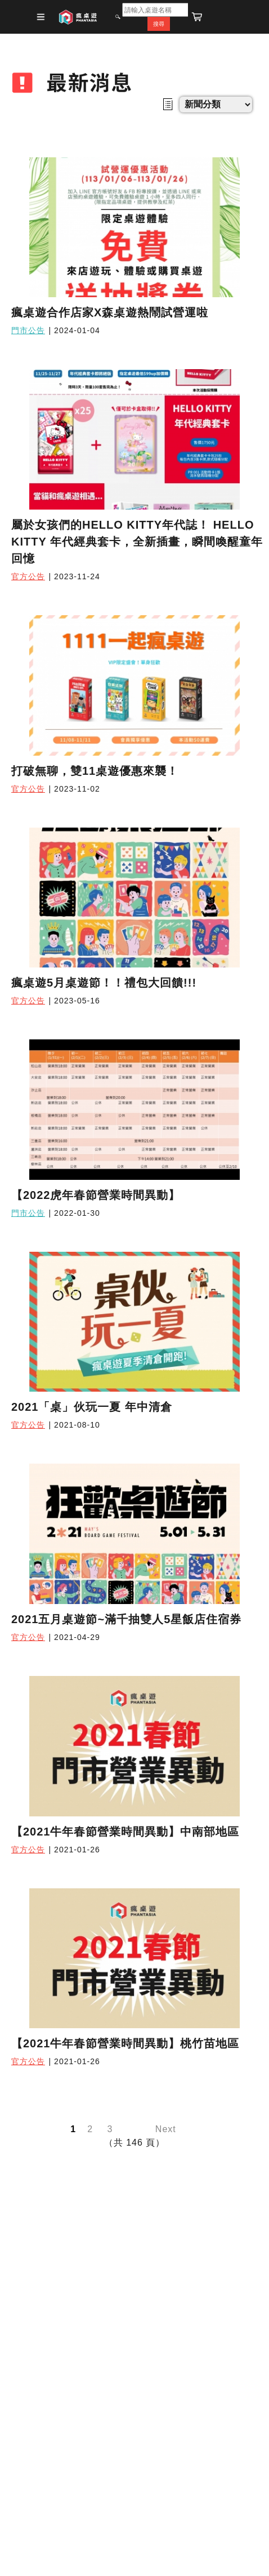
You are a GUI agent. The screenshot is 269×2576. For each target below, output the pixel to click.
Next (165, 2129)
